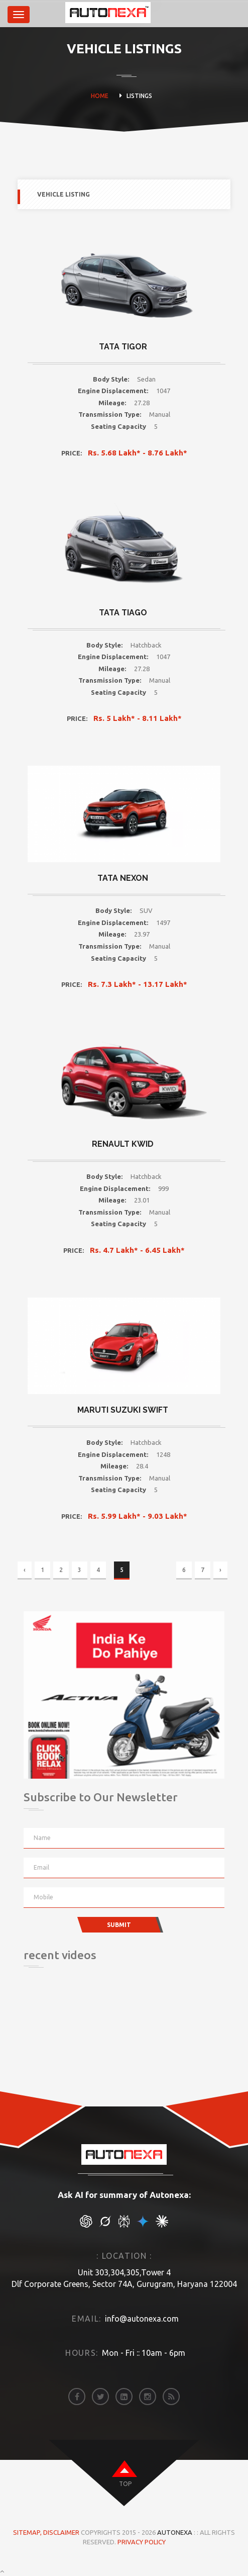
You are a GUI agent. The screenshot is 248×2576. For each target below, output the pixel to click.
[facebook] (76, 2396)
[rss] (171, 2396)
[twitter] (100, 2396)
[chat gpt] (86, 2225)
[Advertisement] (74, 2038)
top (125, 2483)
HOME (99, 96)
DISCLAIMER (62, 2532)
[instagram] (147, 2396)
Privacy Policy (141, 2541)
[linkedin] (124, 2396)
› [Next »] (220, 1570)
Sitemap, (28, 2532)
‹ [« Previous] (25, 1570)
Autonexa (174, 2532)
